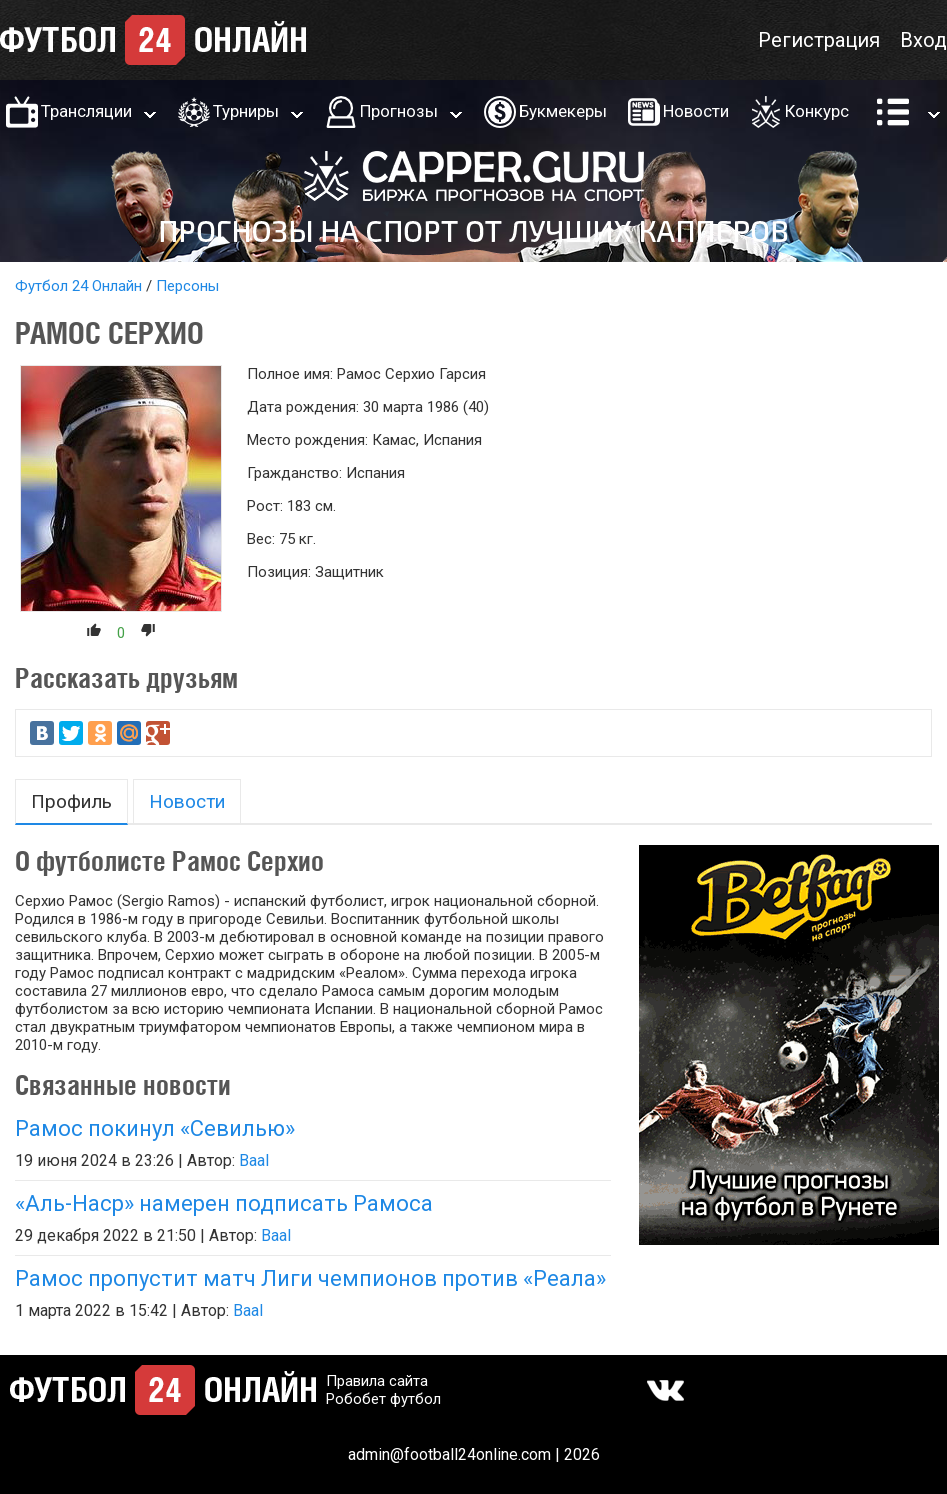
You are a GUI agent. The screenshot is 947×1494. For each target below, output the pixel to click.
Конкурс (817, 111)
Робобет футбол (383, 1399)
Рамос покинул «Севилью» (155, 1128)
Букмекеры (563, 111)
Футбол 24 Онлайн (78, 286)
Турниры (246, 111)
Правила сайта (377, 1381)
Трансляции (86, 111)
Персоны (187, 286)
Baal (254, 1160)
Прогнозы (399, 111)
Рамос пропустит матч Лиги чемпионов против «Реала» (310, 1278)
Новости (696, 111)
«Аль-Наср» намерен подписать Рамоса (224, 1203)
